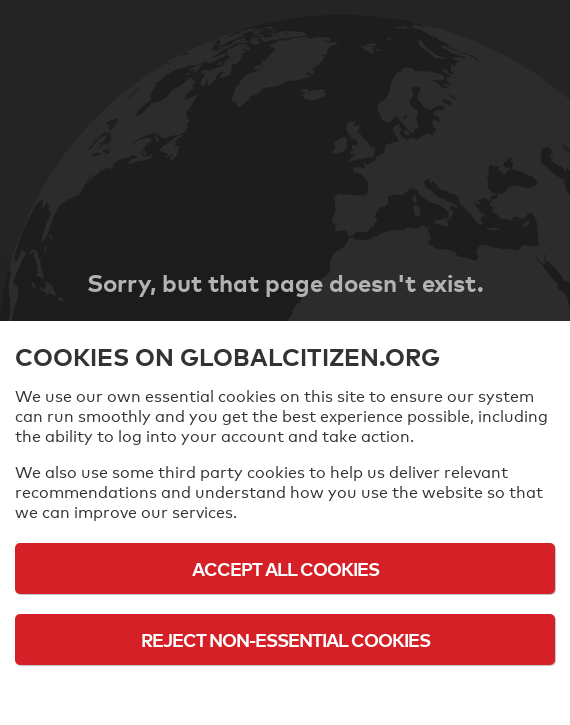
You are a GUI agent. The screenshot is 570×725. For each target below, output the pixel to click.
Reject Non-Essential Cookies (285, 639)
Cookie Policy (285, 694)
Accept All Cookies (285, 568)
